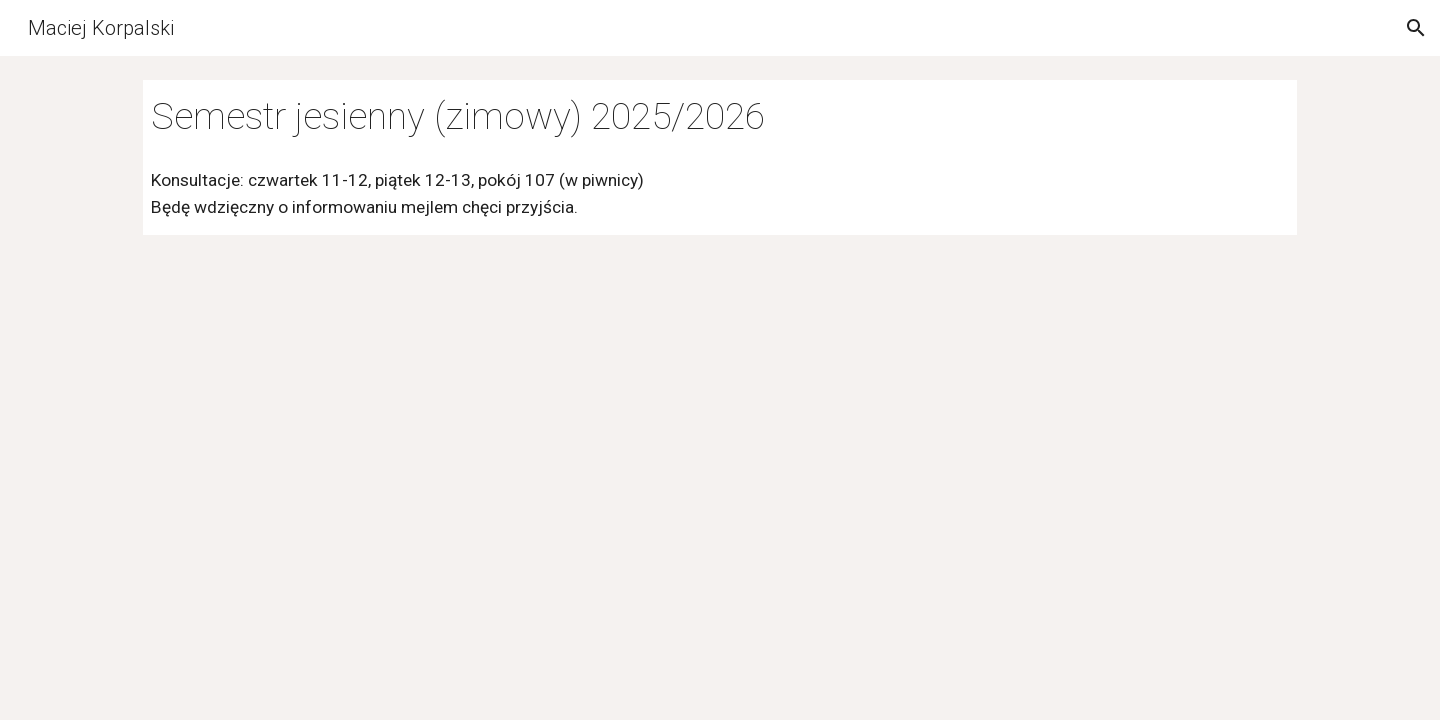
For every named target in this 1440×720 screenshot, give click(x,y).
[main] (720, 116)
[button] (1416, 28)
